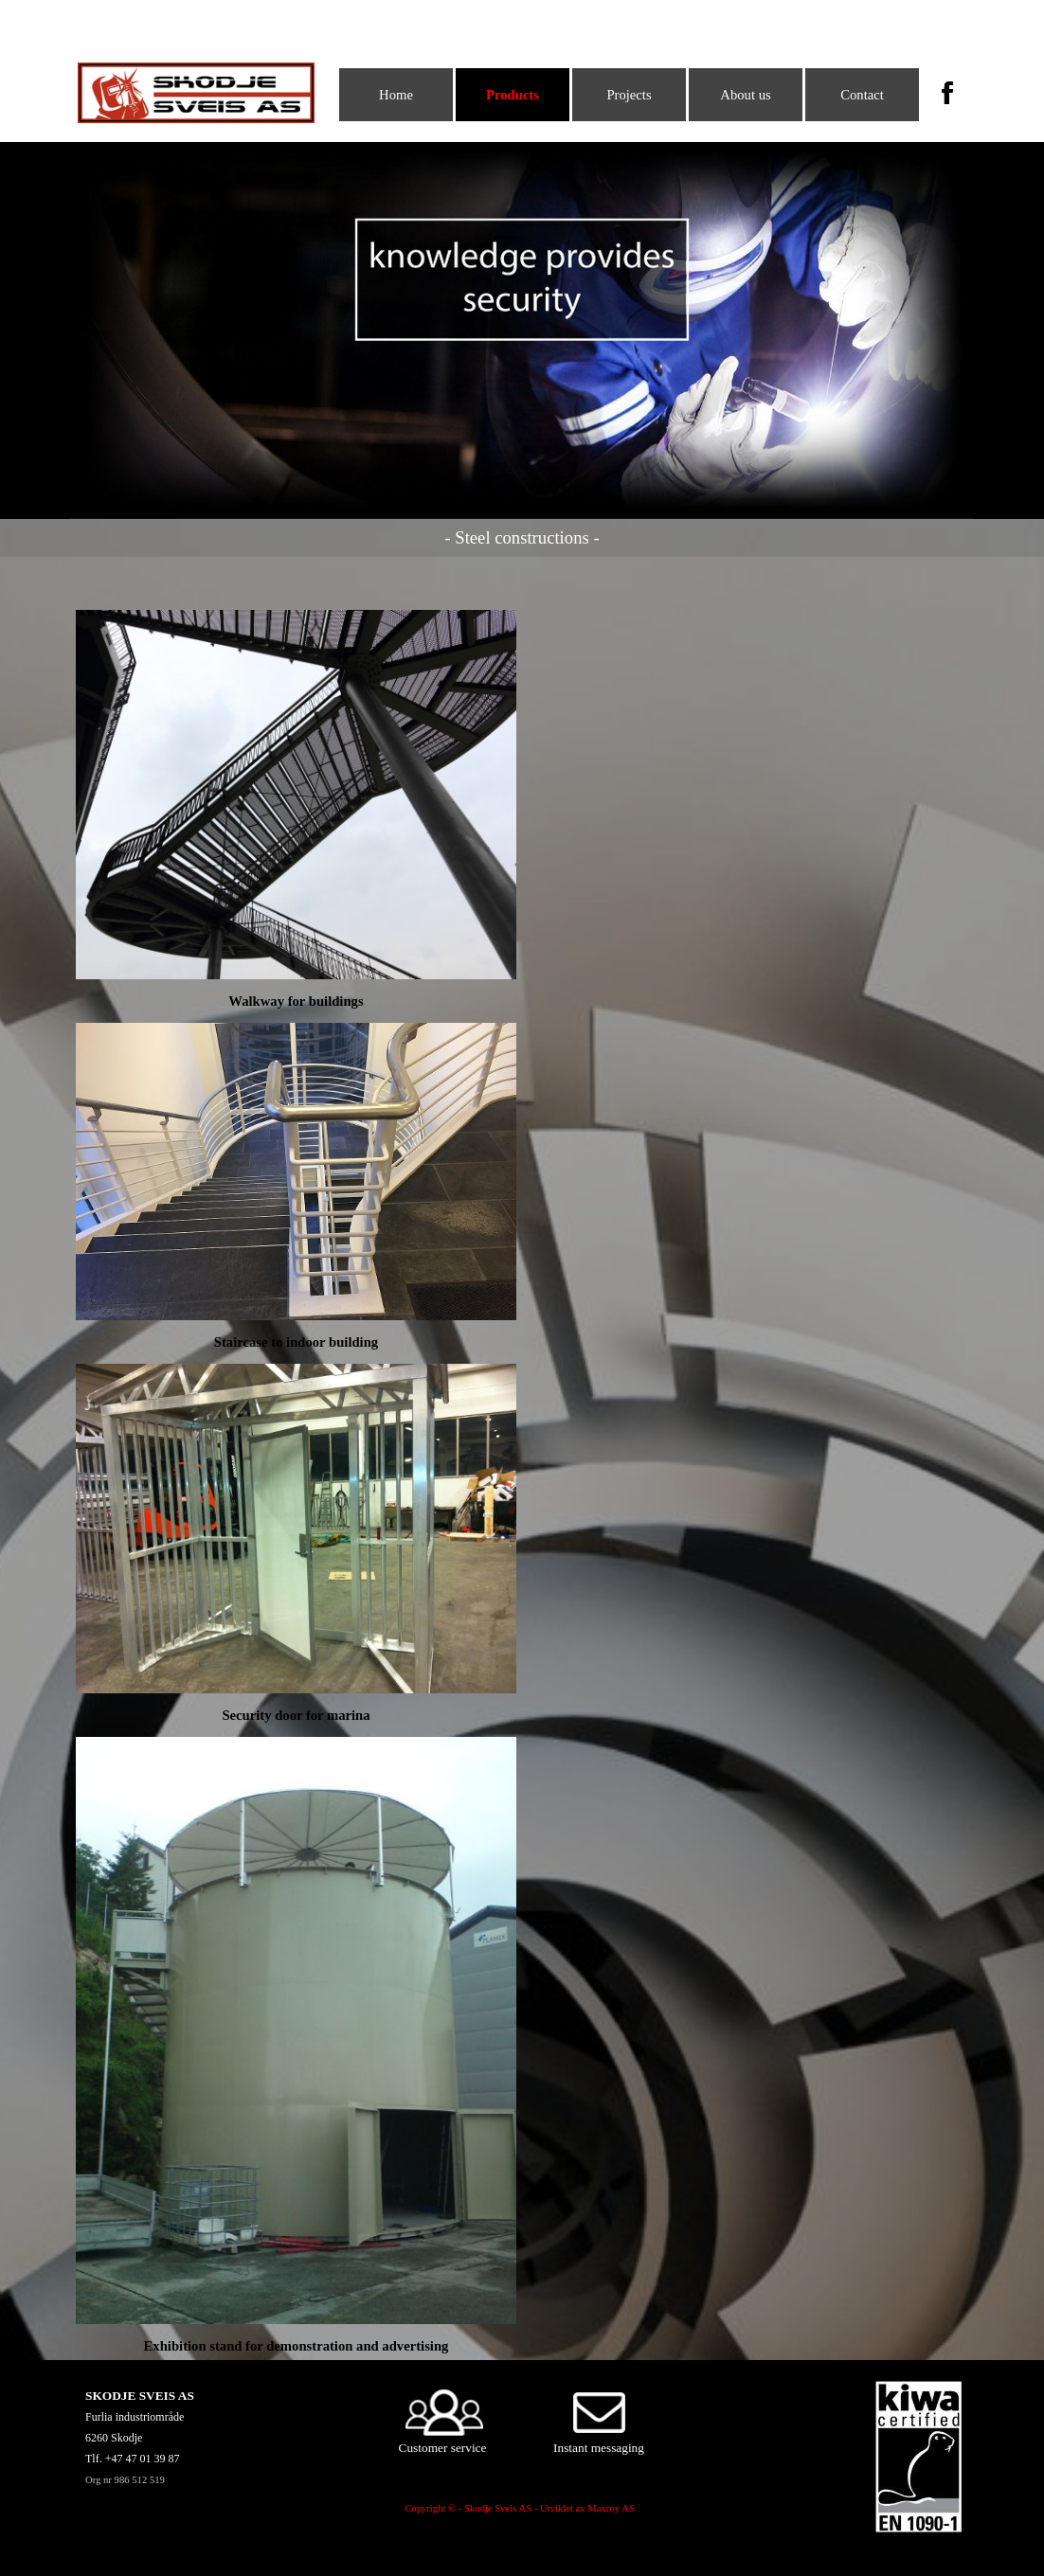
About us (745, 94)
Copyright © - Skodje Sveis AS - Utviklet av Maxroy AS (520, 2508)
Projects (628, 94)
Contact (862, 94)
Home (396, 94)
